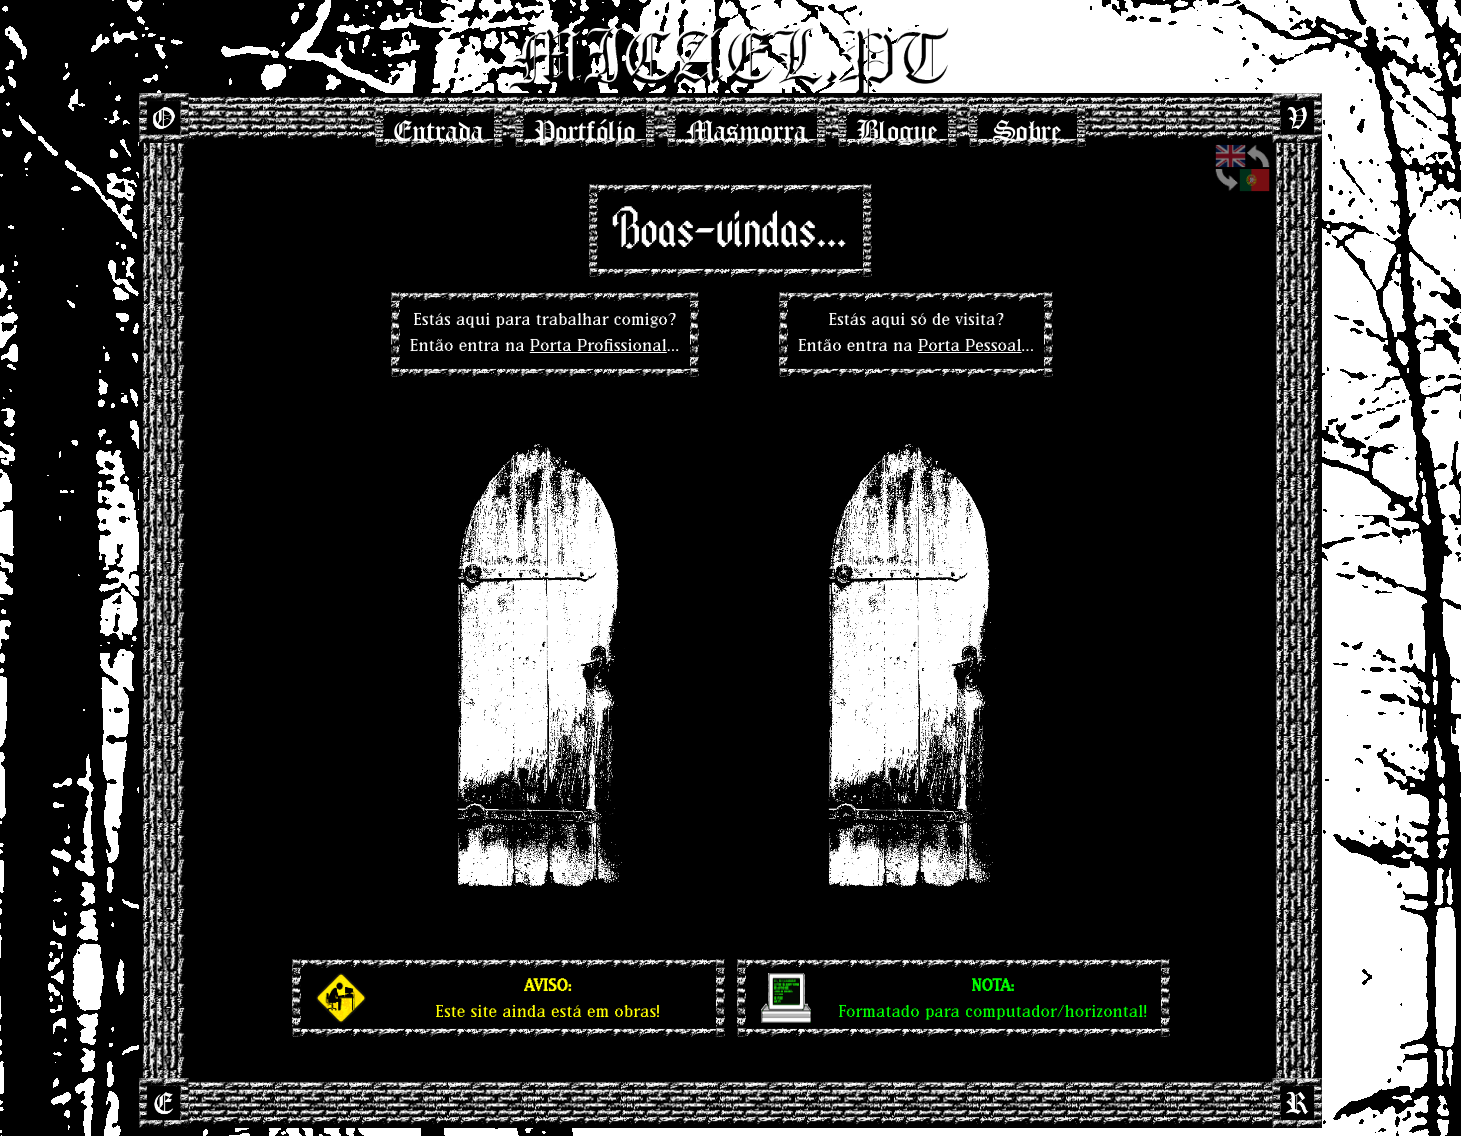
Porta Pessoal (970, 345)
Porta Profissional (598, 345)
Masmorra (746, 125)
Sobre (1027, 125)
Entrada (439, 125)
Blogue (897, 125)
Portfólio (585, 125)
